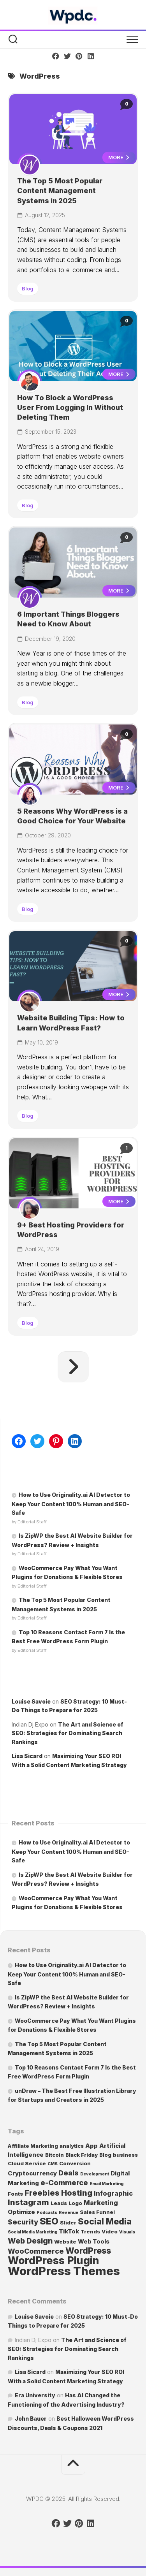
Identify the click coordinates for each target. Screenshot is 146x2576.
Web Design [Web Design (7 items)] (30, 2240)
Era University (35, 2395)
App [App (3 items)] (91, 2145)
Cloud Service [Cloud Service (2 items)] (27, 2163)
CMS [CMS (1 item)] (52, 2163)
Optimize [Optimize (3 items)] (21, 2212)
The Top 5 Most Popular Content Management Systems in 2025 (59, 190)
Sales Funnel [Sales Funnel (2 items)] (97, 2212)
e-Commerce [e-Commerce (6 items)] (64, 2182)
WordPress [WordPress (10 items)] (88, 2250)
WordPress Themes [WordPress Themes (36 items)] (64, 2271)
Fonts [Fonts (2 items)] (15, 2194)
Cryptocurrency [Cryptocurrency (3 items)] (32, 2173)
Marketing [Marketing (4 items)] (101, 2203)
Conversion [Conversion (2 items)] (75, 2163)
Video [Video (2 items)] (110, 2231)
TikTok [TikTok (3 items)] (69, 2231)
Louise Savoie (31, 1701)
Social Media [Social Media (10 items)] (105, 2221)
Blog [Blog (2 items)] (105, 2155)
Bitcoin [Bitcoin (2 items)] (54, 2155)
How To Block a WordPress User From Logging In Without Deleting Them (70, 407)
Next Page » (73, 1366)
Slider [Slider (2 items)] (68, 2222)
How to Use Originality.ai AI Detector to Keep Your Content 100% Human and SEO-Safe (71, 1503)
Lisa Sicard (27, 1756)
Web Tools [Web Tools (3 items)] (93, 2241)
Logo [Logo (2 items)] (75, 2203)
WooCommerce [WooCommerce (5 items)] (36, 2251)
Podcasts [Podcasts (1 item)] (47, 2212)
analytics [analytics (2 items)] (72, 2146)
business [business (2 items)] (125, 2155)
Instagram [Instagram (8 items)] (28, 2202)
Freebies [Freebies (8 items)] (42, 2193)
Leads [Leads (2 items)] (59, 2203)
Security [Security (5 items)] (23, 2222)
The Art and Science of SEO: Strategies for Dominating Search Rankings (67, 1733)
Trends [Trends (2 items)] (90, 2231)
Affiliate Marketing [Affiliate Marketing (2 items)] (33, 2146)
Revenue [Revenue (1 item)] (68, 2212)
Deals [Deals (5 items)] (68, 2173)
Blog (27, 288)
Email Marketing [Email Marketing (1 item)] (106, 2183)
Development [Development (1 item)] (94, 2174)
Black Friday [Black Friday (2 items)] (81, 2155)
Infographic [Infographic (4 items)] (113, 2193)
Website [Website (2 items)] (65, 2241)
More (119, 157)
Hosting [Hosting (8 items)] (76, 2193)
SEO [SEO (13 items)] (49, 2221)
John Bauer (31, 2418)
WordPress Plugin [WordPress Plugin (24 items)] (53, 2260)
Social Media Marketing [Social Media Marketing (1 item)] (32, 2232)
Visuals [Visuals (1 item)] (127, 2232)
